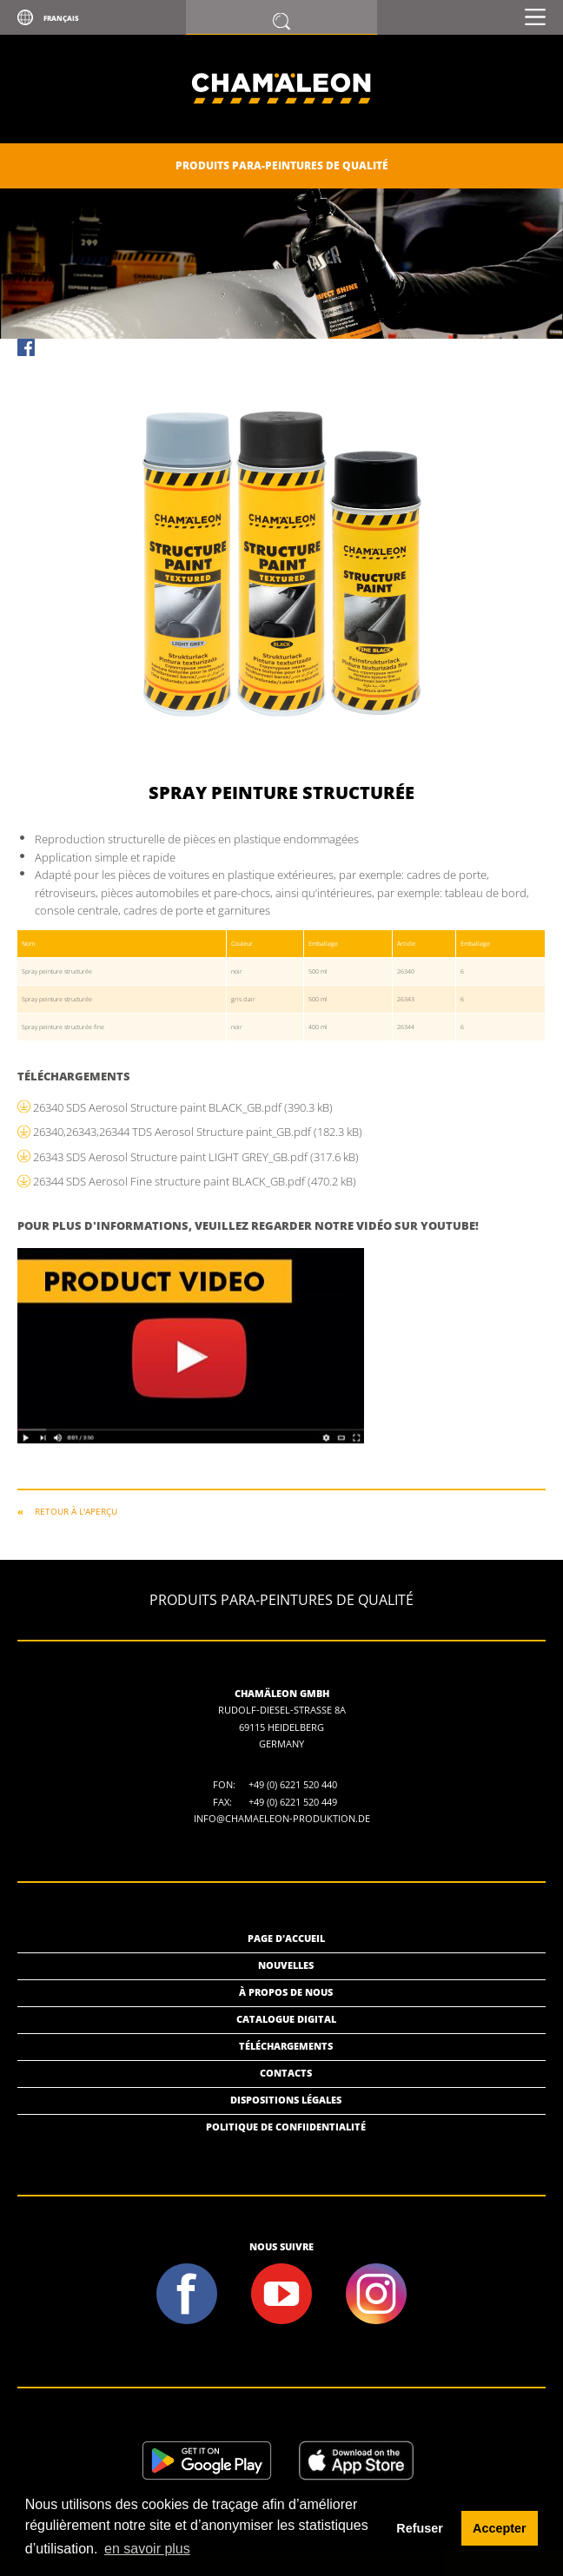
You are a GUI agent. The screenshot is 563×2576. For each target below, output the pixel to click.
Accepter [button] (500, 2528)
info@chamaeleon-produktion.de (282, 1818)
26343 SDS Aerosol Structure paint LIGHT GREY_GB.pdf (196, 1157)
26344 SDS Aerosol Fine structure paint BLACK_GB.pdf (194, 1181)
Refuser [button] (419, 2528)
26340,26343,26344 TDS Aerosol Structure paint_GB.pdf (197, 1131)
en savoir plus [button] (147, 2548)
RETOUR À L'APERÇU (76, 1511)
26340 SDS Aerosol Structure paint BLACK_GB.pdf (183, 1107)
